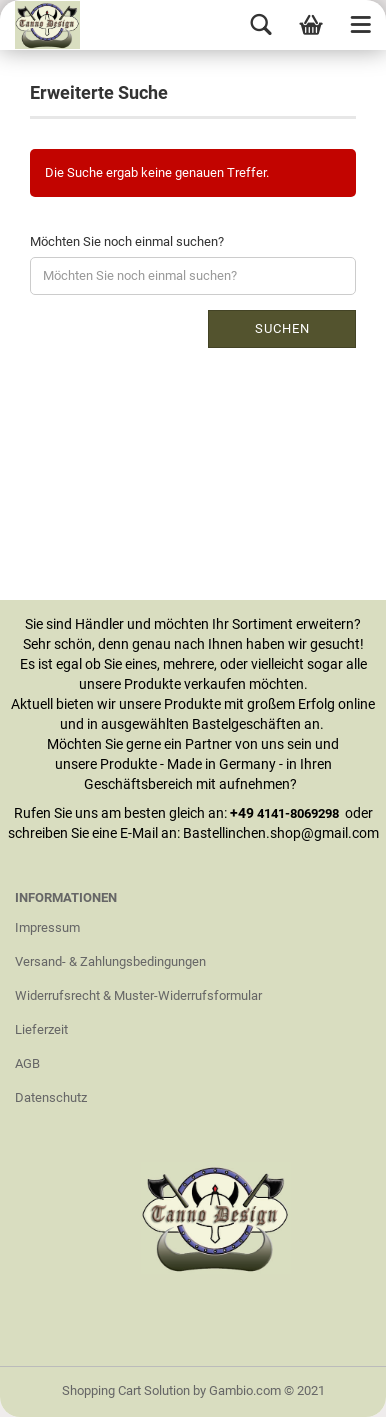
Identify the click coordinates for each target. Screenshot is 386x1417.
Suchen (282, 328)
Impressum (47, 927)
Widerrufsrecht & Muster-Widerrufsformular (138, 995)
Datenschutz (51, 1097)
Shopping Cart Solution (126, 1390)
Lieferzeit (41, 1029)
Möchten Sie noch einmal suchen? (127, 241)
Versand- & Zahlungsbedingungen (110, 961)
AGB (27, 1063)
